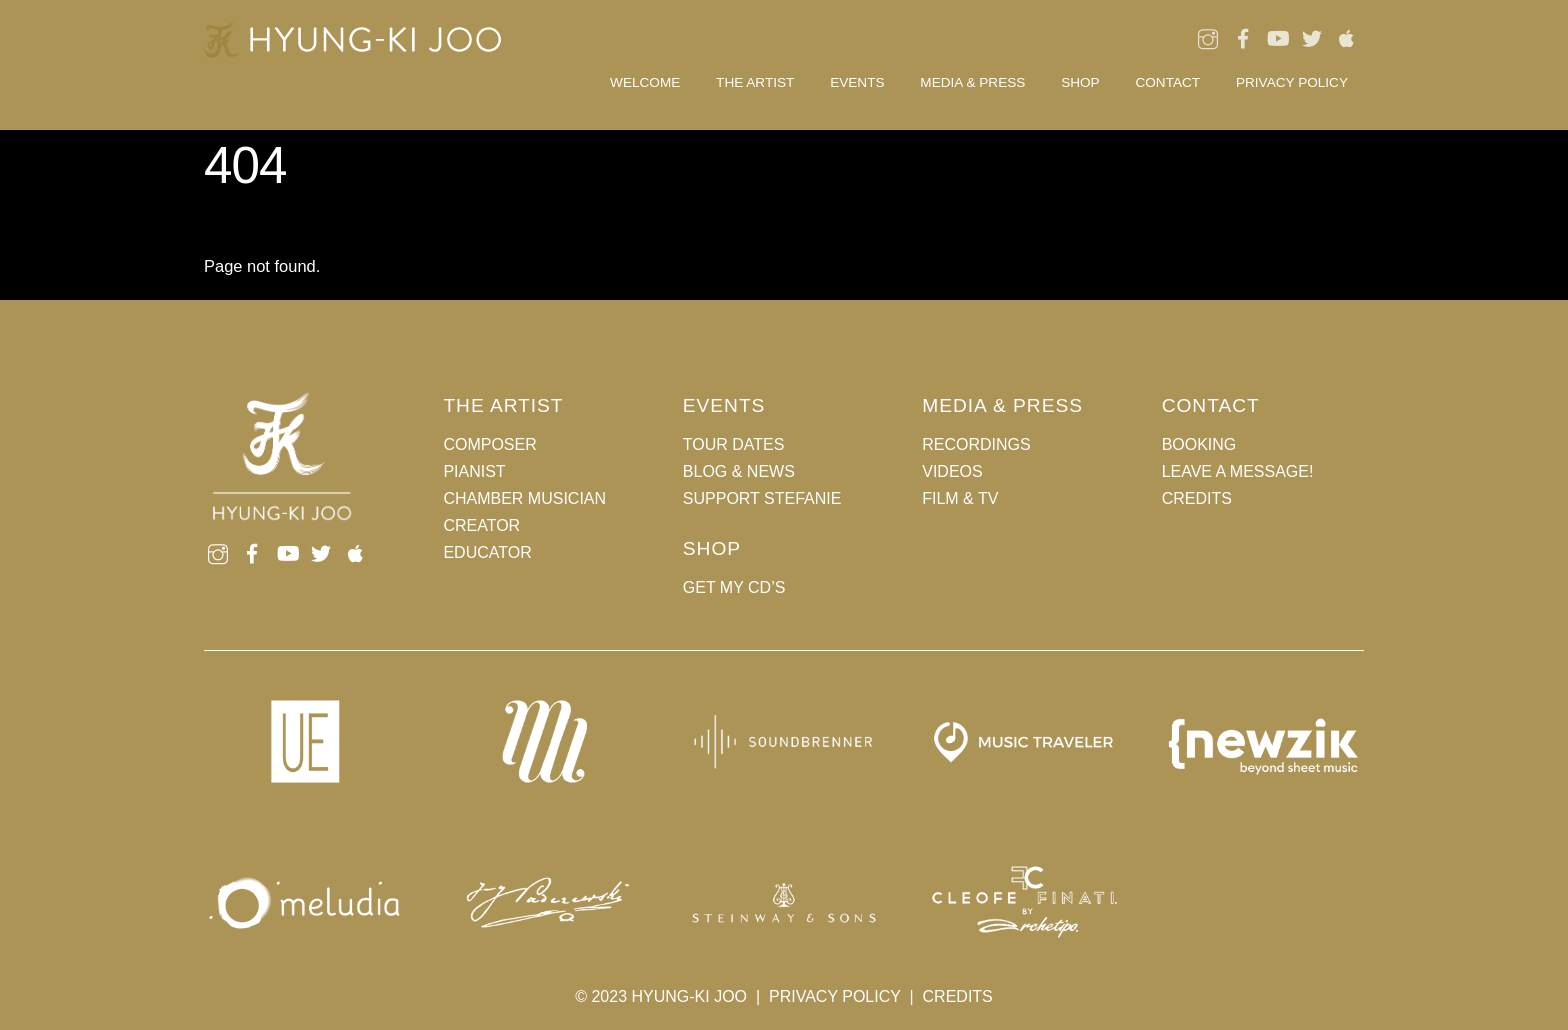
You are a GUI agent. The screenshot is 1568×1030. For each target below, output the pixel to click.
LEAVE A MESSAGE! (1238, 471)
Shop (1080, 82)
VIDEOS (952, 471)
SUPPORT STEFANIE (762, 498)
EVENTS (857, 82)
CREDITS (1197, 498)
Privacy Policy (1292, 82)
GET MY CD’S (734, 587)
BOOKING (1199, 444)
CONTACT (1167, 82)
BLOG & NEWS (739, 471)
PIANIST (474, 471)
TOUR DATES (734, 444)
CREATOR (481, 525)
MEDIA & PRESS (972, 82)
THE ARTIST (755, 82)
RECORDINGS (976, 444)
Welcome (645, 82)
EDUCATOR (487, 552)
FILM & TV (960, 498)
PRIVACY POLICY (835, 996)
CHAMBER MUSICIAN (524, 498)
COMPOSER (489, 444)
